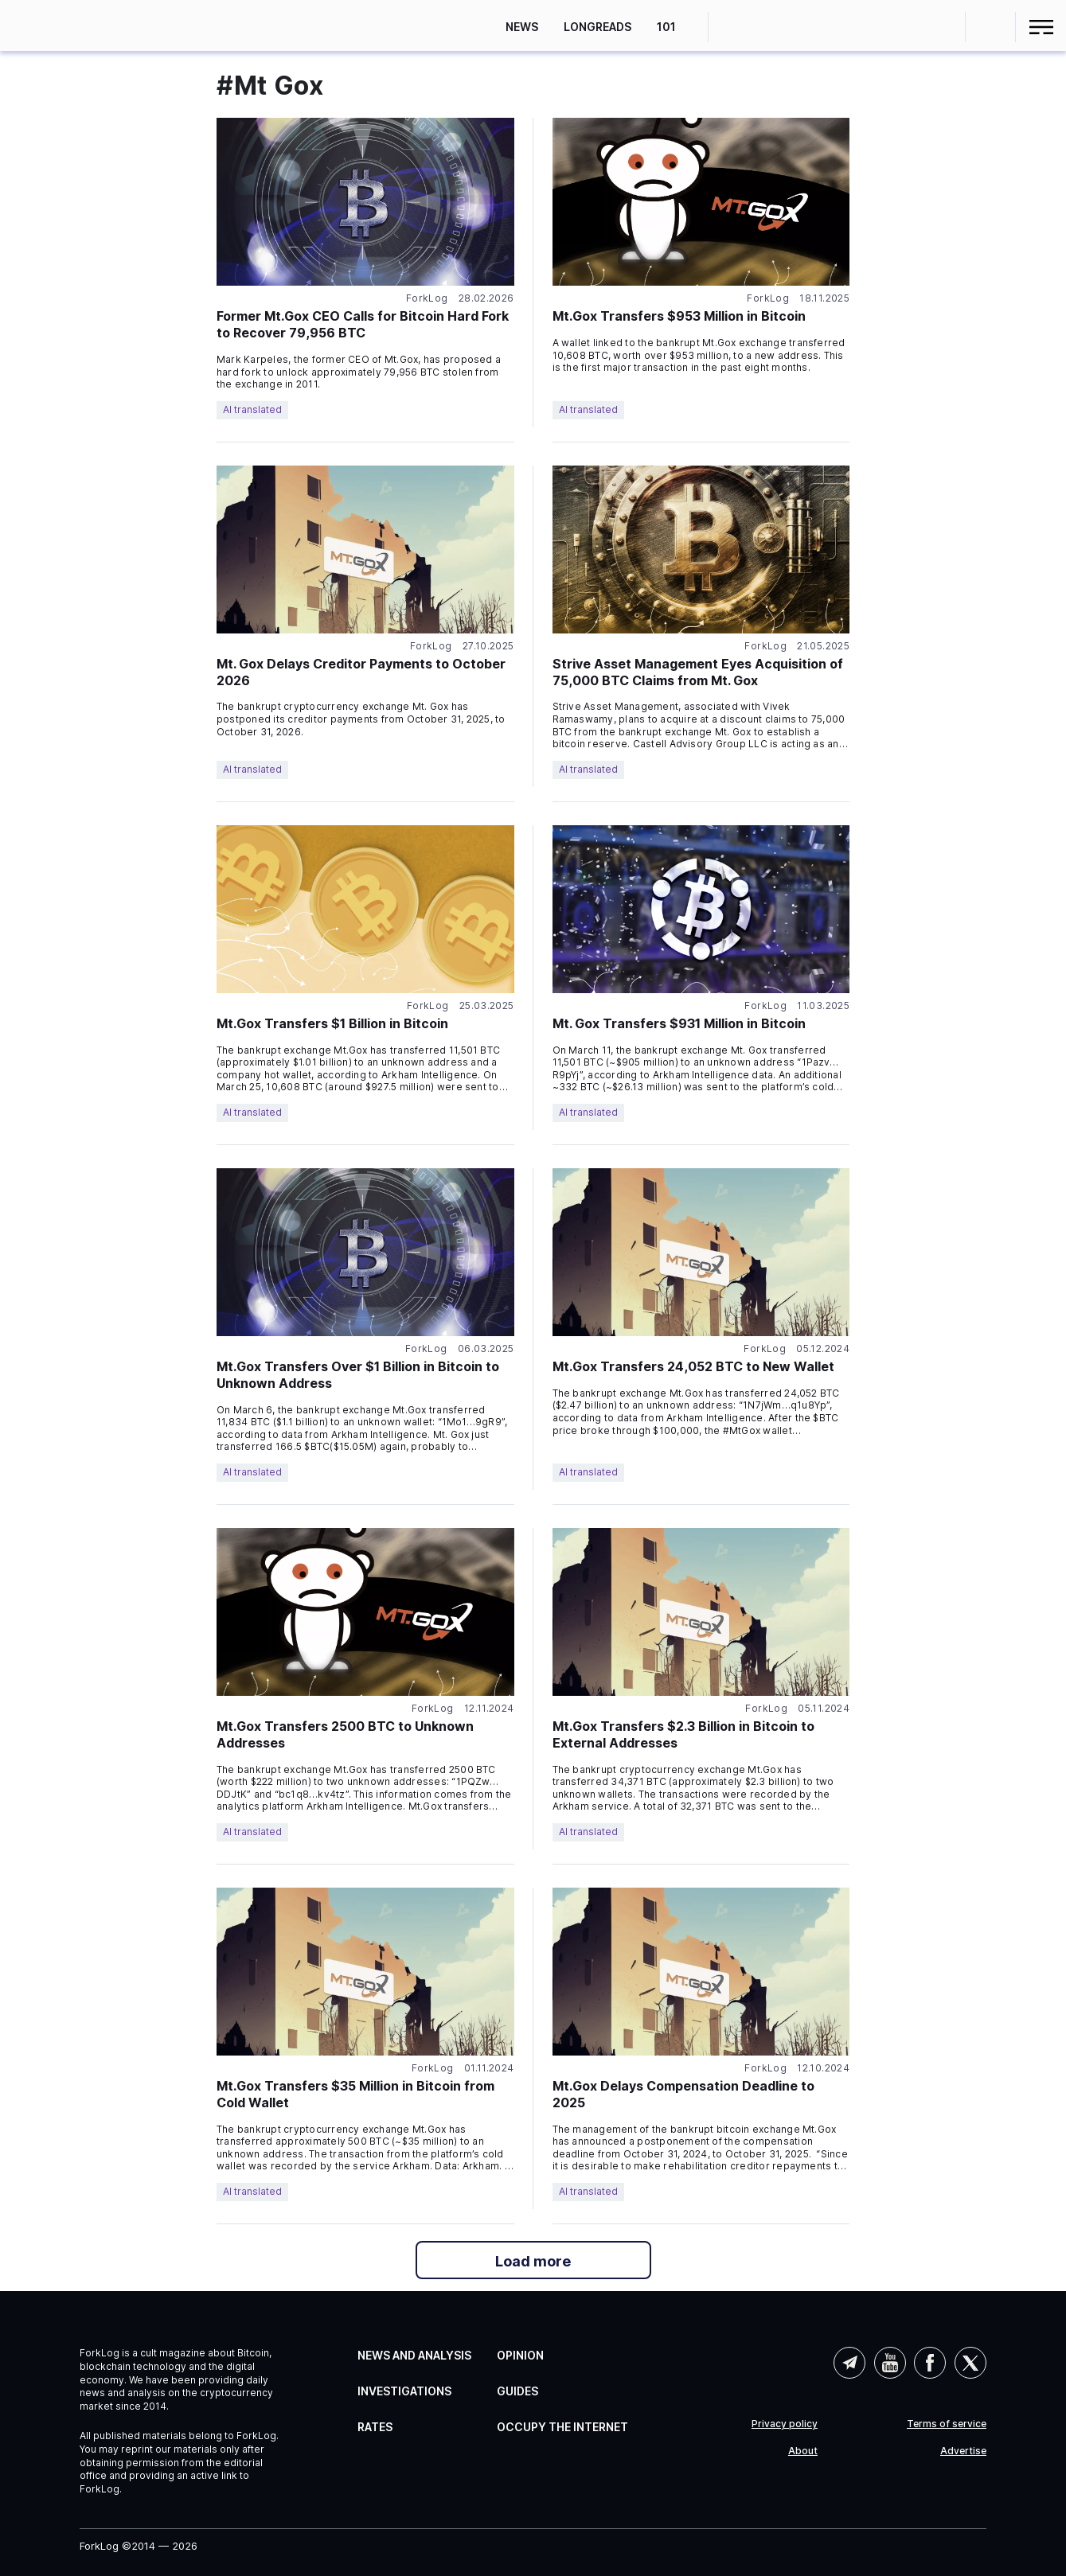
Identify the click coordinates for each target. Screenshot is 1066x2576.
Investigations (404, 2391)
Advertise (963, 2451)
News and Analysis (414, 2355)
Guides (517, 2391)
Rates (374, 2427)
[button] (991, 27)
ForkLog (427, 298)
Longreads (597, 26)
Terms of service (946, 2424)
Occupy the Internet (562, 2427)
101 (666, 26)
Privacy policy (785, 2424)
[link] (77, 25)
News (522, 26)
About (803, 2451)
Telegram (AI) (849, 2363)
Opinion (520, 2355)
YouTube (890, 2363)
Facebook (930, 2363)
